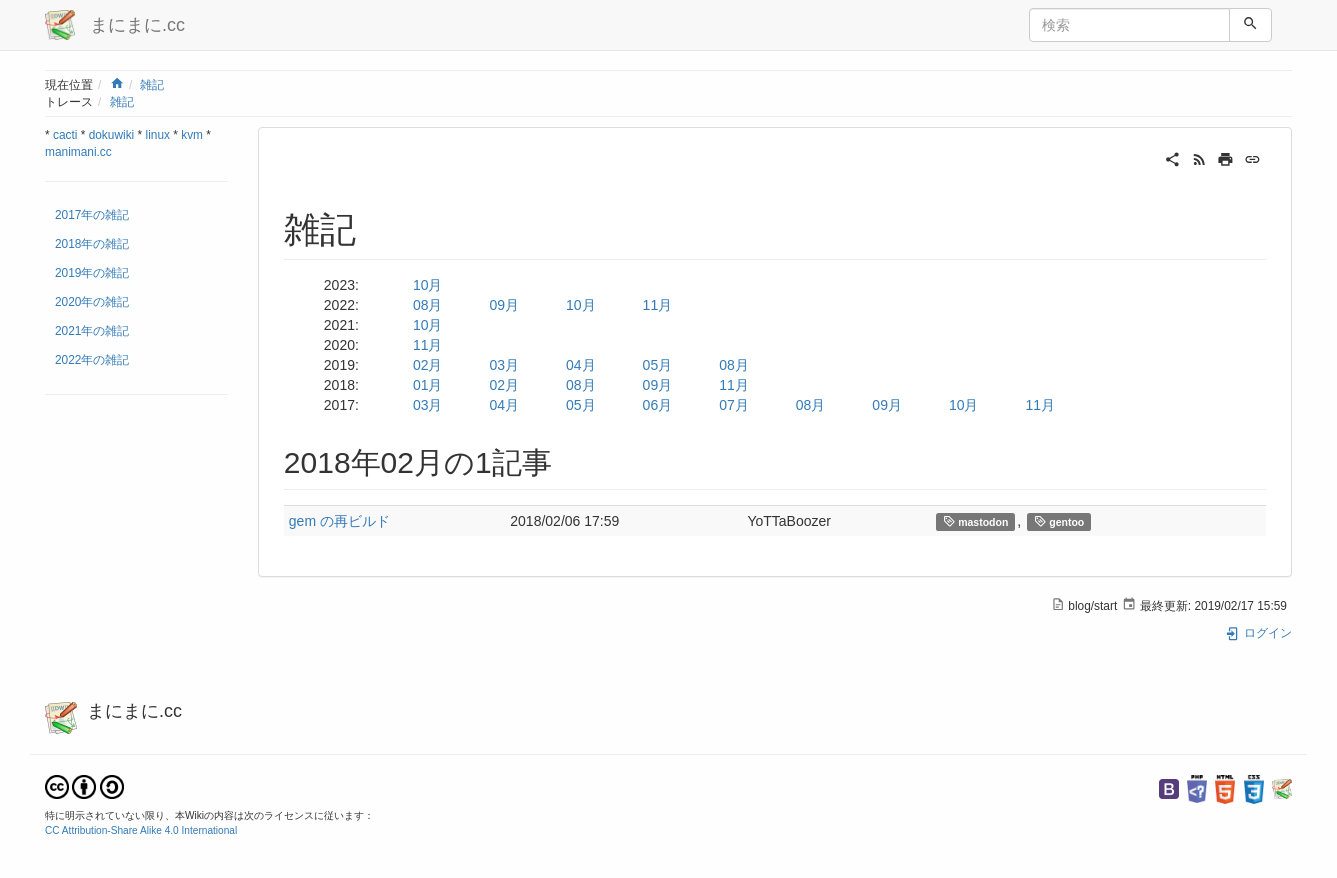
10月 (428, 285)
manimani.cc (78, 152)
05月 (658, 365)
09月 (504, 305)
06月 (658, 405)
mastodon (976, 521)
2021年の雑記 (92, 331)
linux (158, 135)
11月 (658, 305)
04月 (581, 365)
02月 (428, 365)
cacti (65, 135)
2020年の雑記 (92, 302)
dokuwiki (112, 135)
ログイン (1258, 633)
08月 (428, 305)
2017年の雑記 (92, 215)
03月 (504, 365)
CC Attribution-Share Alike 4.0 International (141, 830)
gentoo (1059, 521)
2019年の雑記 (92, 273)
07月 (734, 405)
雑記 (152, 85)
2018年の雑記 (92, 244)
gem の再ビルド (339, 521)
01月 (428, 385)
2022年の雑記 (92, 360)
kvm (192, 135)
